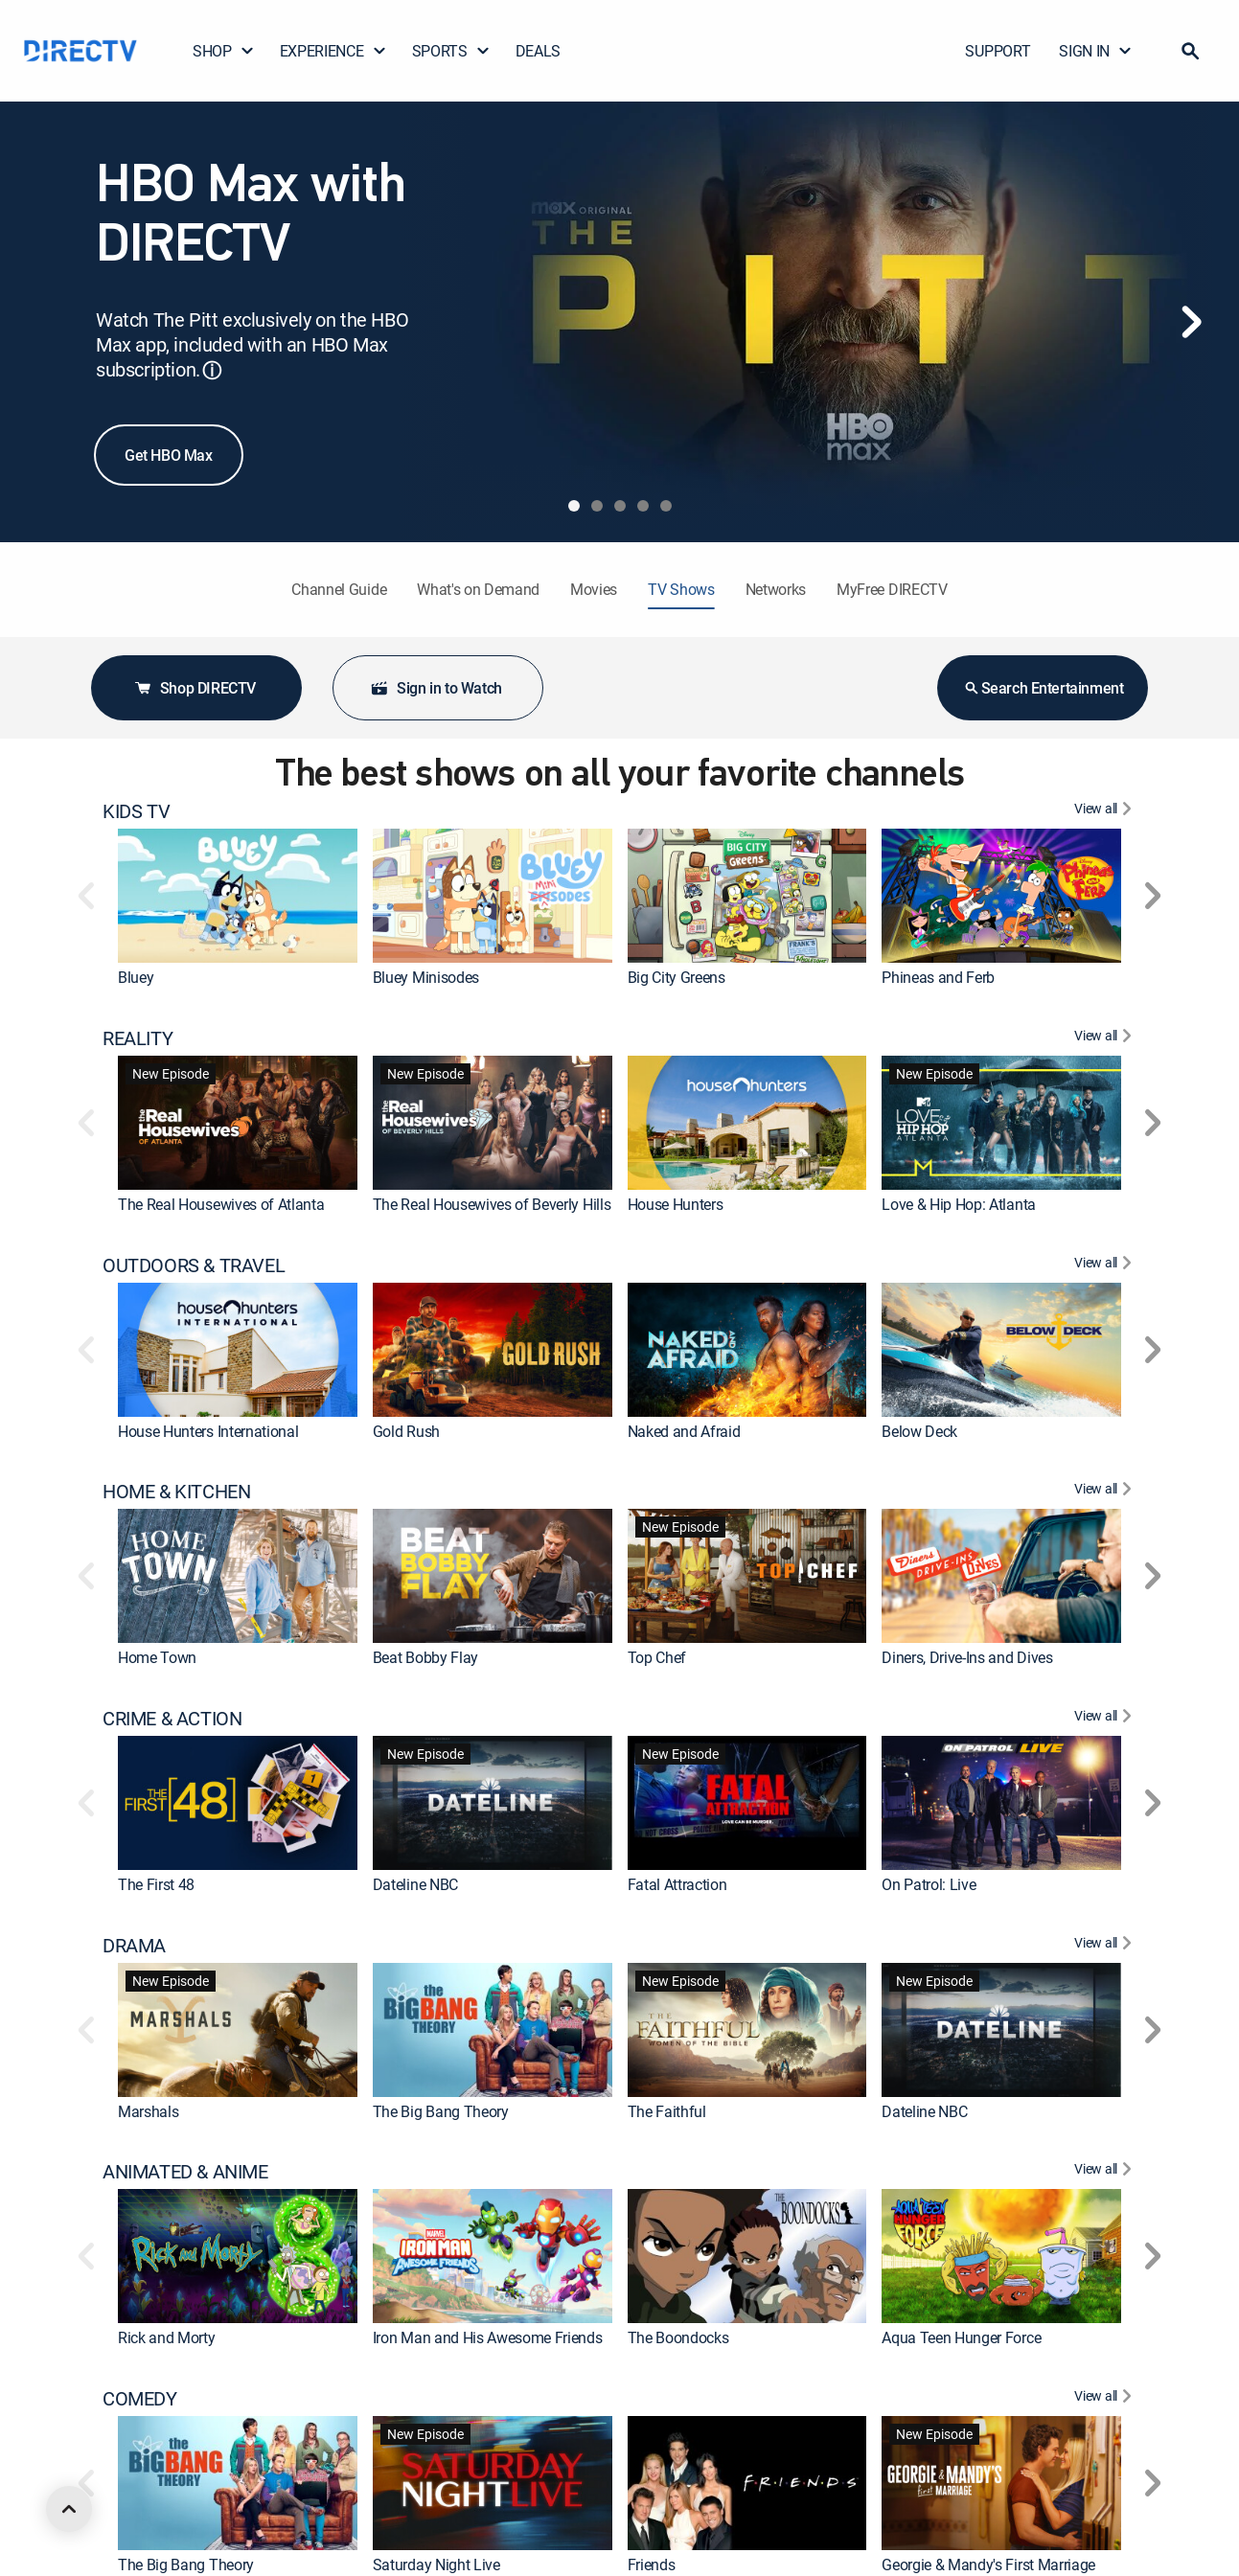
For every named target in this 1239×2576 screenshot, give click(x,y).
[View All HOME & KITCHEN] (1105, 1491)
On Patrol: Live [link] (928, 1884)
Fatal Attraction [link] (677, 1884)
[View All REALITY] (1105, 1038)
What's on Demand (478, 589)
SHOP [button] (224, 50)
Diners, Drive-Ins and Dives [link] (967, 1657)
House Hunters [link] (675, 1204)
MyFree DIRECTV (892, 589)
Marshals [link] (148, 2111)
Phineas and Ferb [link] (938, 977)
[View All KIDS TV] (1105, 811)
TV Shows (681, 589)
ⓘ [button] (211, 370)
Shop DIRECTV (194, 687)
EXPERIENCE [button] (333, 50)
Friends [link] (652, 2564)
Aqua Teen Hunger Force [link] (961, 2337)
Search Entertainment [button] (1043, 687)
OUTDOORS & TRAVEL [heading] (194, 1265)
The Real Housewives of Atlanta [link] (221, 1204)
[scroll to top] (69, 2509)
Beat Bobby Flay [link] (425, 1657)
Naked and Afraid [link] (684, 1431)
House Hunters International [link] (208, 1431)
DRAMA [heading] (134, 1945)
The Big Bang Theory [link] (441, 2111)
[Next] (1191, 322)
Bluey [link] (135, 977)
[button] (1190, 50)
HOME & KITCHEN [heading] (176, 1491)
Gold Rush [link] (406, 1431)
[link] (237, 896)
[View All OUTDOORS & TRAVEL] (1105, 1265)
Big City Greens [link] (676, 977)
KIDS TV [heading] (136, 811)
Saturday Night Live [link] (436, 2564)
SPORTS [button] (451, 50)
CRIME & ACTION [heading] (172, 1718)
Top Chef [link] (657, 1657)
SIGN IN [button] (1096, 50)
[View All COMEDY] (1105, 2398)
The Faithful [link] (667, 2111)
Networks (776, 589)
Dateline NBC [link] (415, 1884)
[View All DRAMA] (1105, 1945)
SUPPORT (997, 50)
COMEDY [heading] (140, 2398)
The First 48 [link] (156, 1884)
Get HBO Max (169, 455)
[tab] (574, 506)
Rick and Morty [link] (167, 2337)
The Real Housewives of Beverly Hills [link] (491, 1204)
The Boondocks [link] (678, 2337)
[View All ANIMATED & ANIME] (1105, 2171)
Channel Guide (338, 589)
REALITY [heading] (137, 1038)
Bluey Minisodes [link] (426, 977)
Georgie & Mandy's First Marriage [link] (988, 2564)
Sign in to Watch (436, 687)
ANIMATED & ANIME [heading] (185, 2171)
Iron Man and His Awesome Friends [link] (488, 2337)
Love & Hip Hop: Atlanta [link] (959, 1204)
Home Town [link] (157, 1657)
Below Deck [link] (919, 1431)
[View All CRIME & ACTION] (1105, 1718)
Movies (593, 589)
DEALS (538, 50)
